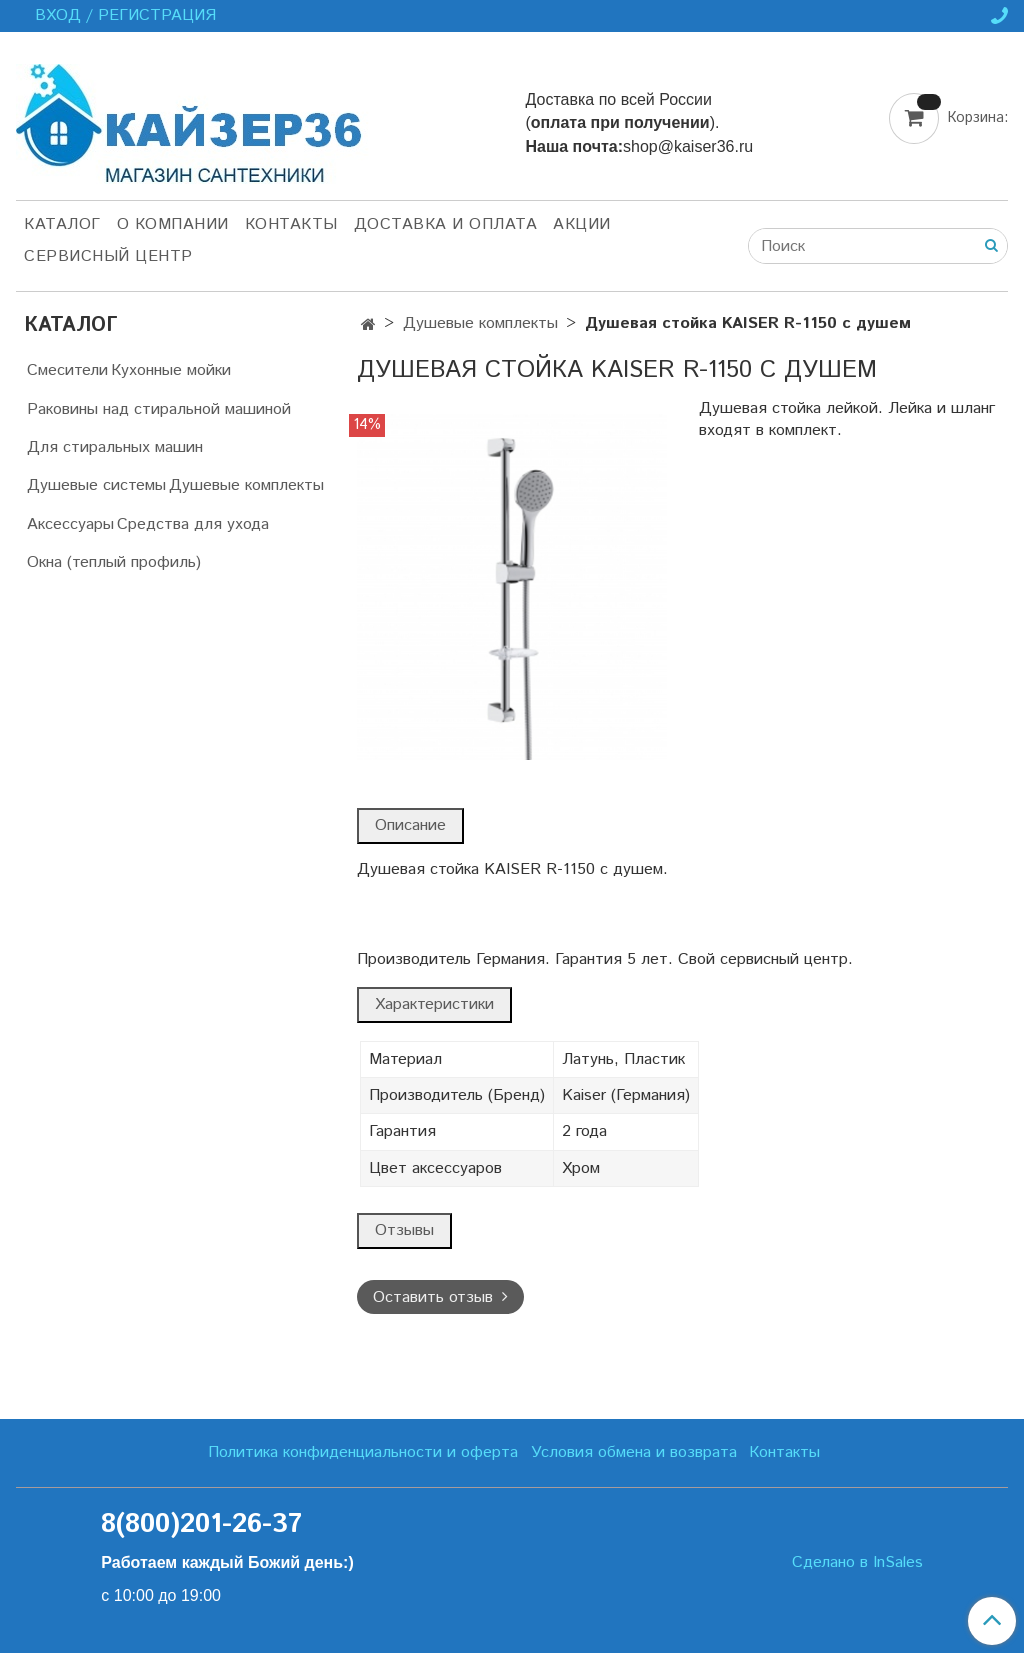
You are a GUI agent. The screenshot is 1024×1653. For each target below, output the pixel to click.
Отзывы (404, 1230)
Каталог (62, 224)
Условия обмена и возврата (634, 1452)
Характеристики (434, 1004)
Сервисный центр (108, 256)
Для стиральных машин (115, 447)
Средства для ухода (193, 524)
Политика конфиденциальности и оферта (363, 1452)
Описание (410, 825)
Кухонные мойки (171, 370)
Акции (582, 224)
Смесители (67, 370)
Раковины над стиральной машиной (159, 409)
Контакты (291, 224)
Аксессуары (70, 524)
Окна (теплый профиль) (114, 562)
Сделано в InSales (857, 1563)
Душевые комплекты (480, 323)
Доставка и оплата (446, 224)
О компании (173, 224)
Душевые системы (96, 485)
